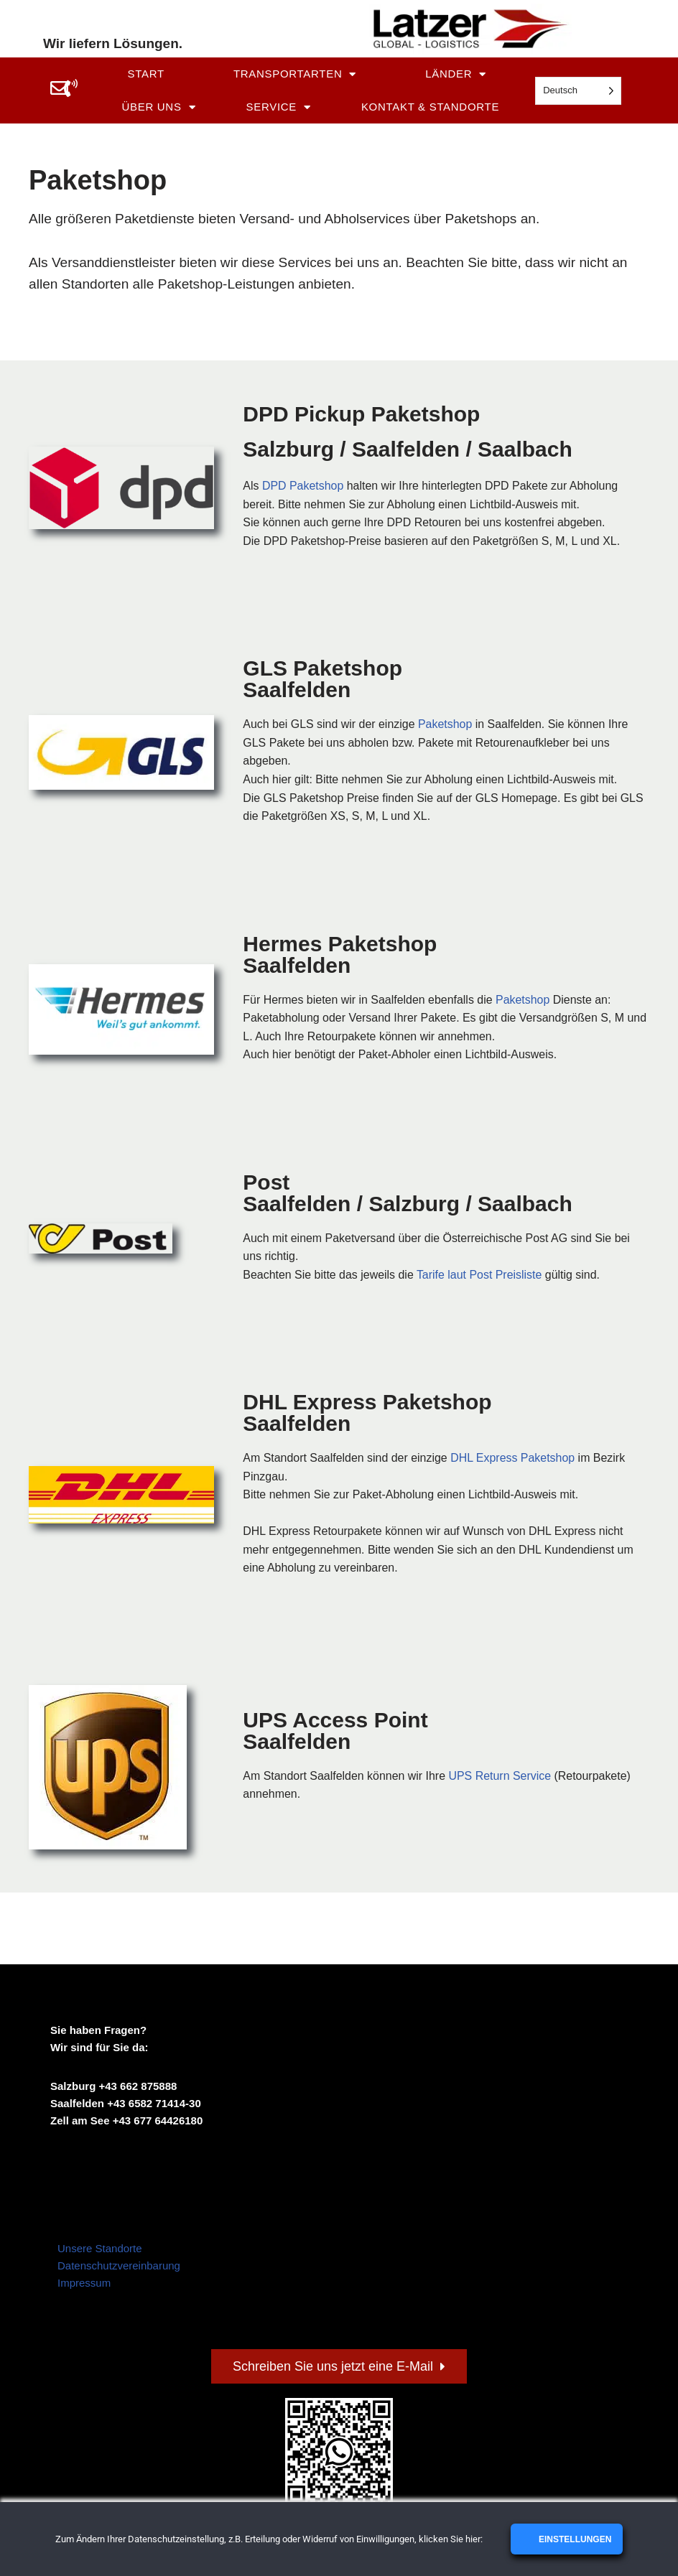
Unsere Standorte (99, 2250)
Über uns (158, 107)
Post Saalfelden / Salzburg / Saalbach (407, 1193)
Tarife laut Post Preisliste (480, 1275)
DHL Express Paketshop (513, 1459)
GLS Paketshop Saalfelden (322, 679)
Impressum (84, 2284)
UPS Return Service (501, 1777)
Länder (455, 74)
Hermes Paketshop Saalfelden (340, 955)
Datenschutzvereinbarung (118, 2267)
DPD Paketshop (303, 486)
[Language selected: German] (578, 91)
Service (278, 107)
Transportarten (294, 74)
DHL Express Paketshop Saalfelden (367, 1414)
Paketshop (446, 725)
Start (145, 73)
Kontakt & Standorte (430, 107)
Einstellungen (574, 2539)
